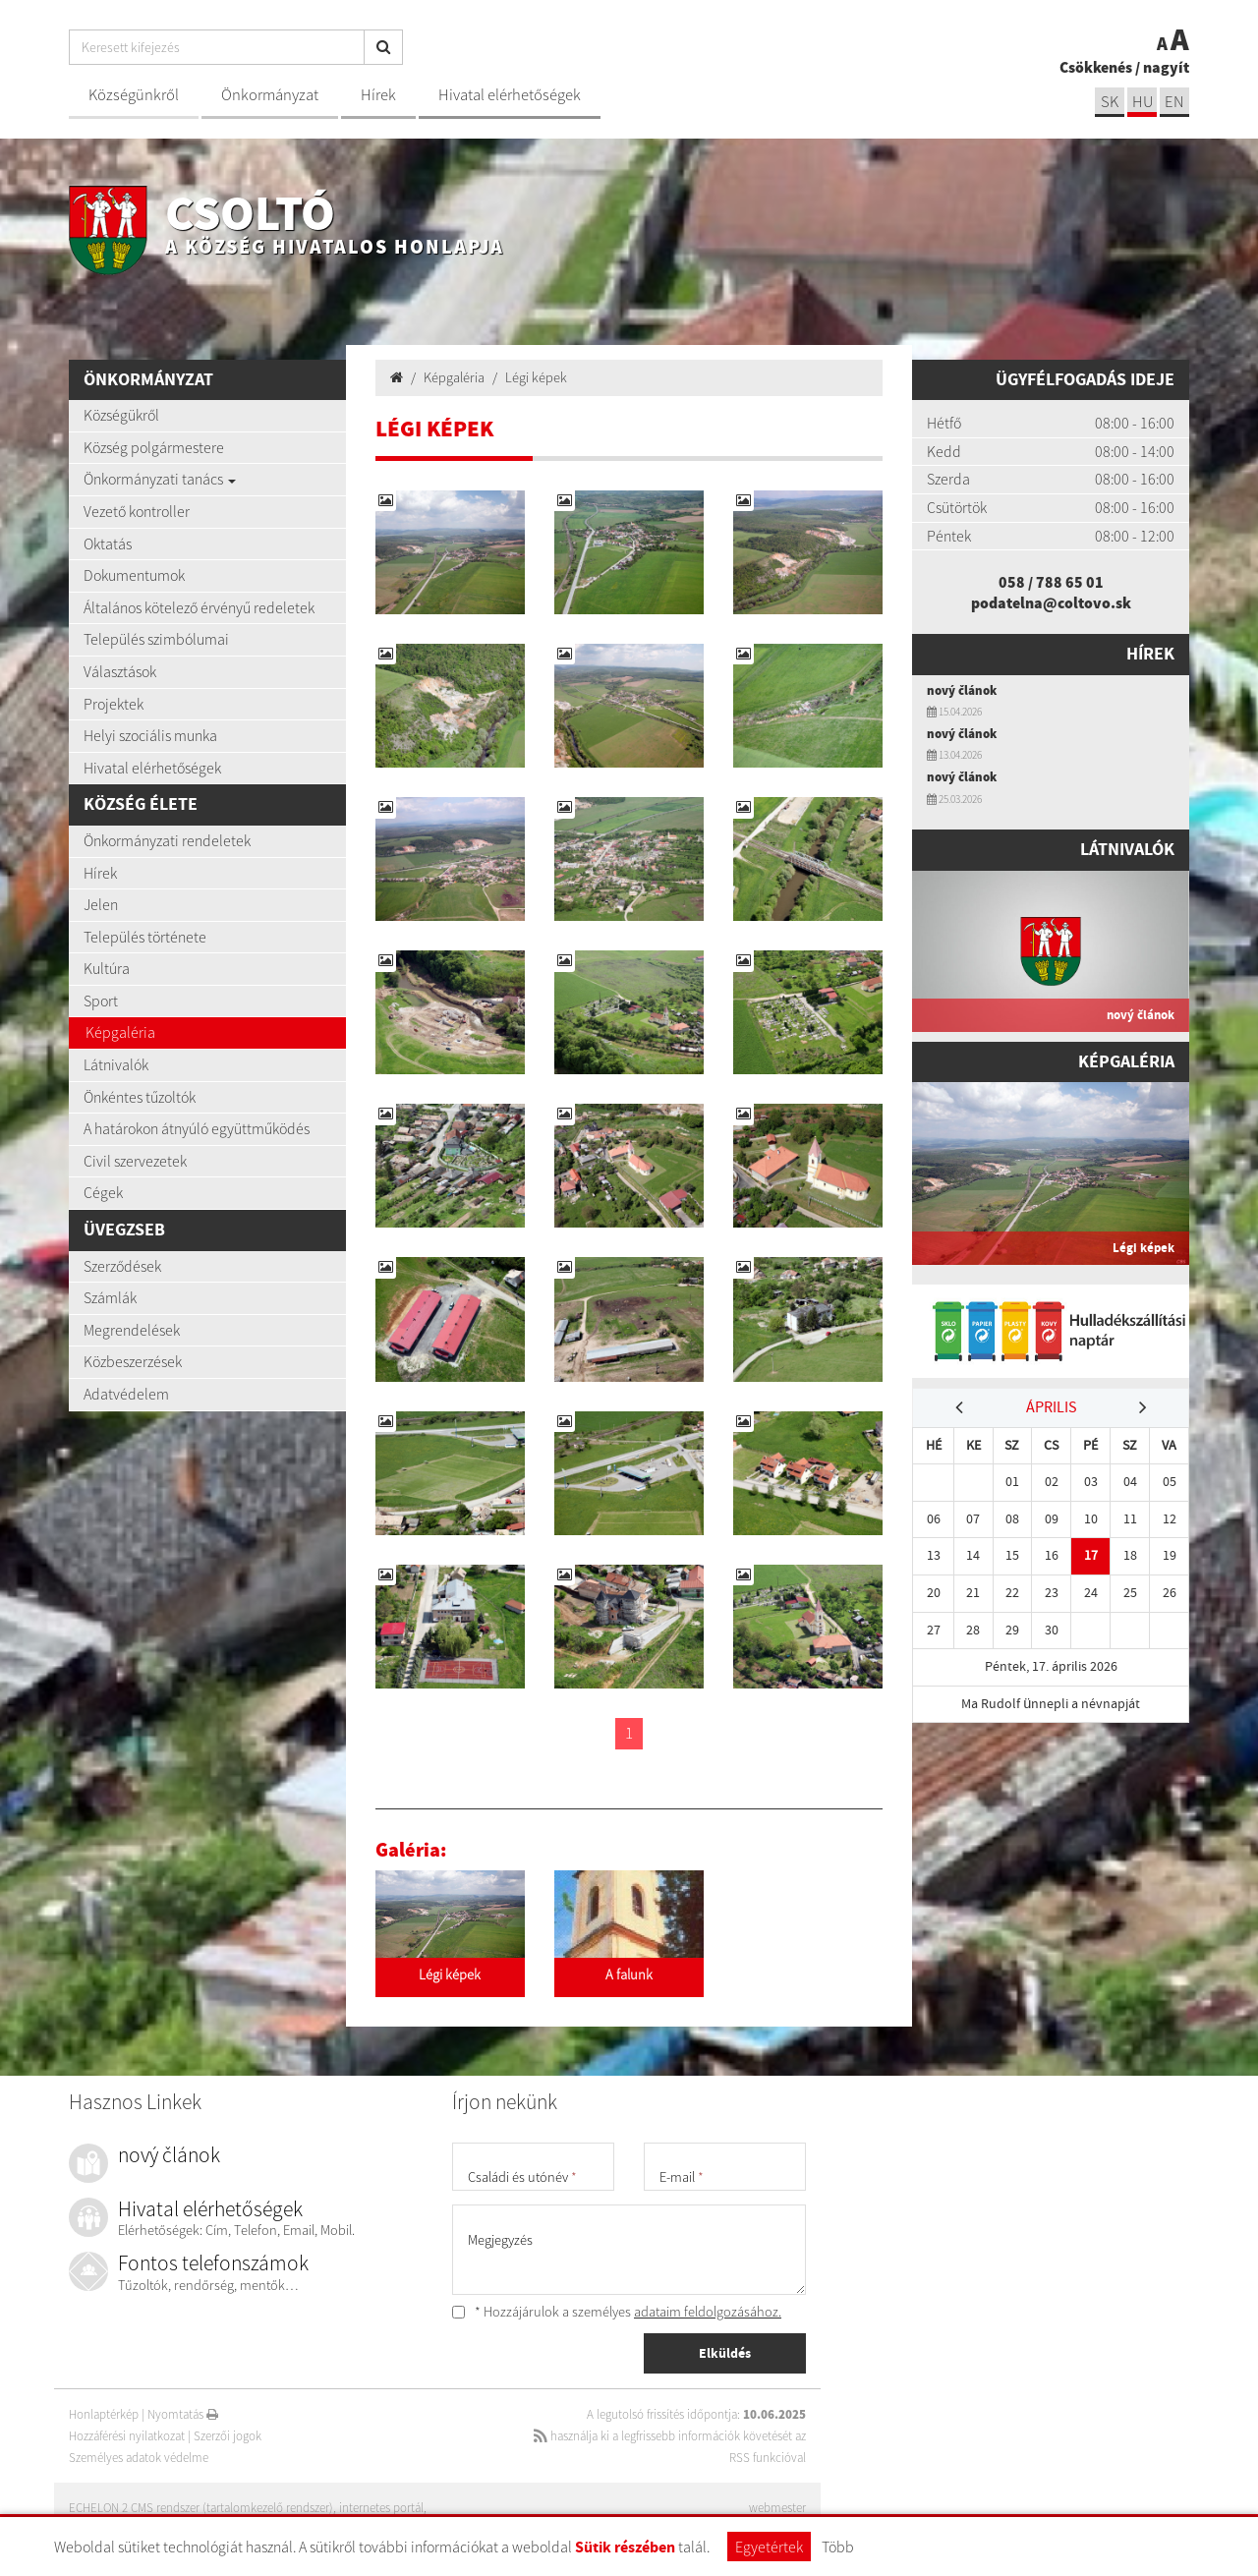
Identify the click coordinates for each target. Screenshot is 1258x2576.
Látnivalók (116, 1064)
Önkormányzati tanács (160, 478)
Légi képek (536, 377)
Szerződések (122, 1266)
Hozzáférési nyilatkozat (127, 2436)
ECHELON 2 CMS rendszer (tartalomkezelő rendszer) (201, 2507)
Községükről (121, 415)
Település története (145, 936)
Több (838, 2546)
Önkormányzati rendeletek (167, 840)
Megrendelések (132, 1330)
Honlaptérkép (104, 2414)
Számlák (110, 1297)
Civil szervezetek (135, 1161)
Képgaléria (120, 1032)
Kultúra (107, 968)
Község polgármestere (154, 447)
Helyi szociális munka (150, 735)
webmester (777, 2507)
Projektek (113, 704)
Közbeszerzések (133, 1361)
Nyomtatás (182, 2414)
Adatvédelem (126, 1393)
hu (1142, 101)
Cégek (103, 1192)
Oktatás (108, 543)
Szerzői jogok (227, 2436)
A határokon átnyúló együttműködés (197, 1128)
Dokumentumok (134, 575)
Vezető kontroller (137, 511)
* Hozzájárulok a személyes (616, 2311)
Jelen (101, 904)
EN (1174, 101)
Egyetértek (769, 2546)
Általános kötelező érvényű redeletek (199, 607)
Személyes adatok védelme (138, 2457)
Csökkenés (1095, 67)
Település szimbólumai (156, 639)
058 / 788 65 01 (1051, 582)
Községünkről (133, 95)
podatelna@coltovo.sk (1051, 602)
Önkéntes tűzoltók (140, 1097)
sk (1109, 101)
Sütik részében (625, 2547)
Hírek (378, 95)
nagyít (1166, 67)
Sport (101, 1000)
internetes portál (381, 2507)
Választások (120, 671)
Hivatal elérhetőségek (509, 95)
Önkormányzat (269, 95)
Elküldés (725, 2353)
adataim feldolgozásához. (707, 2311)
